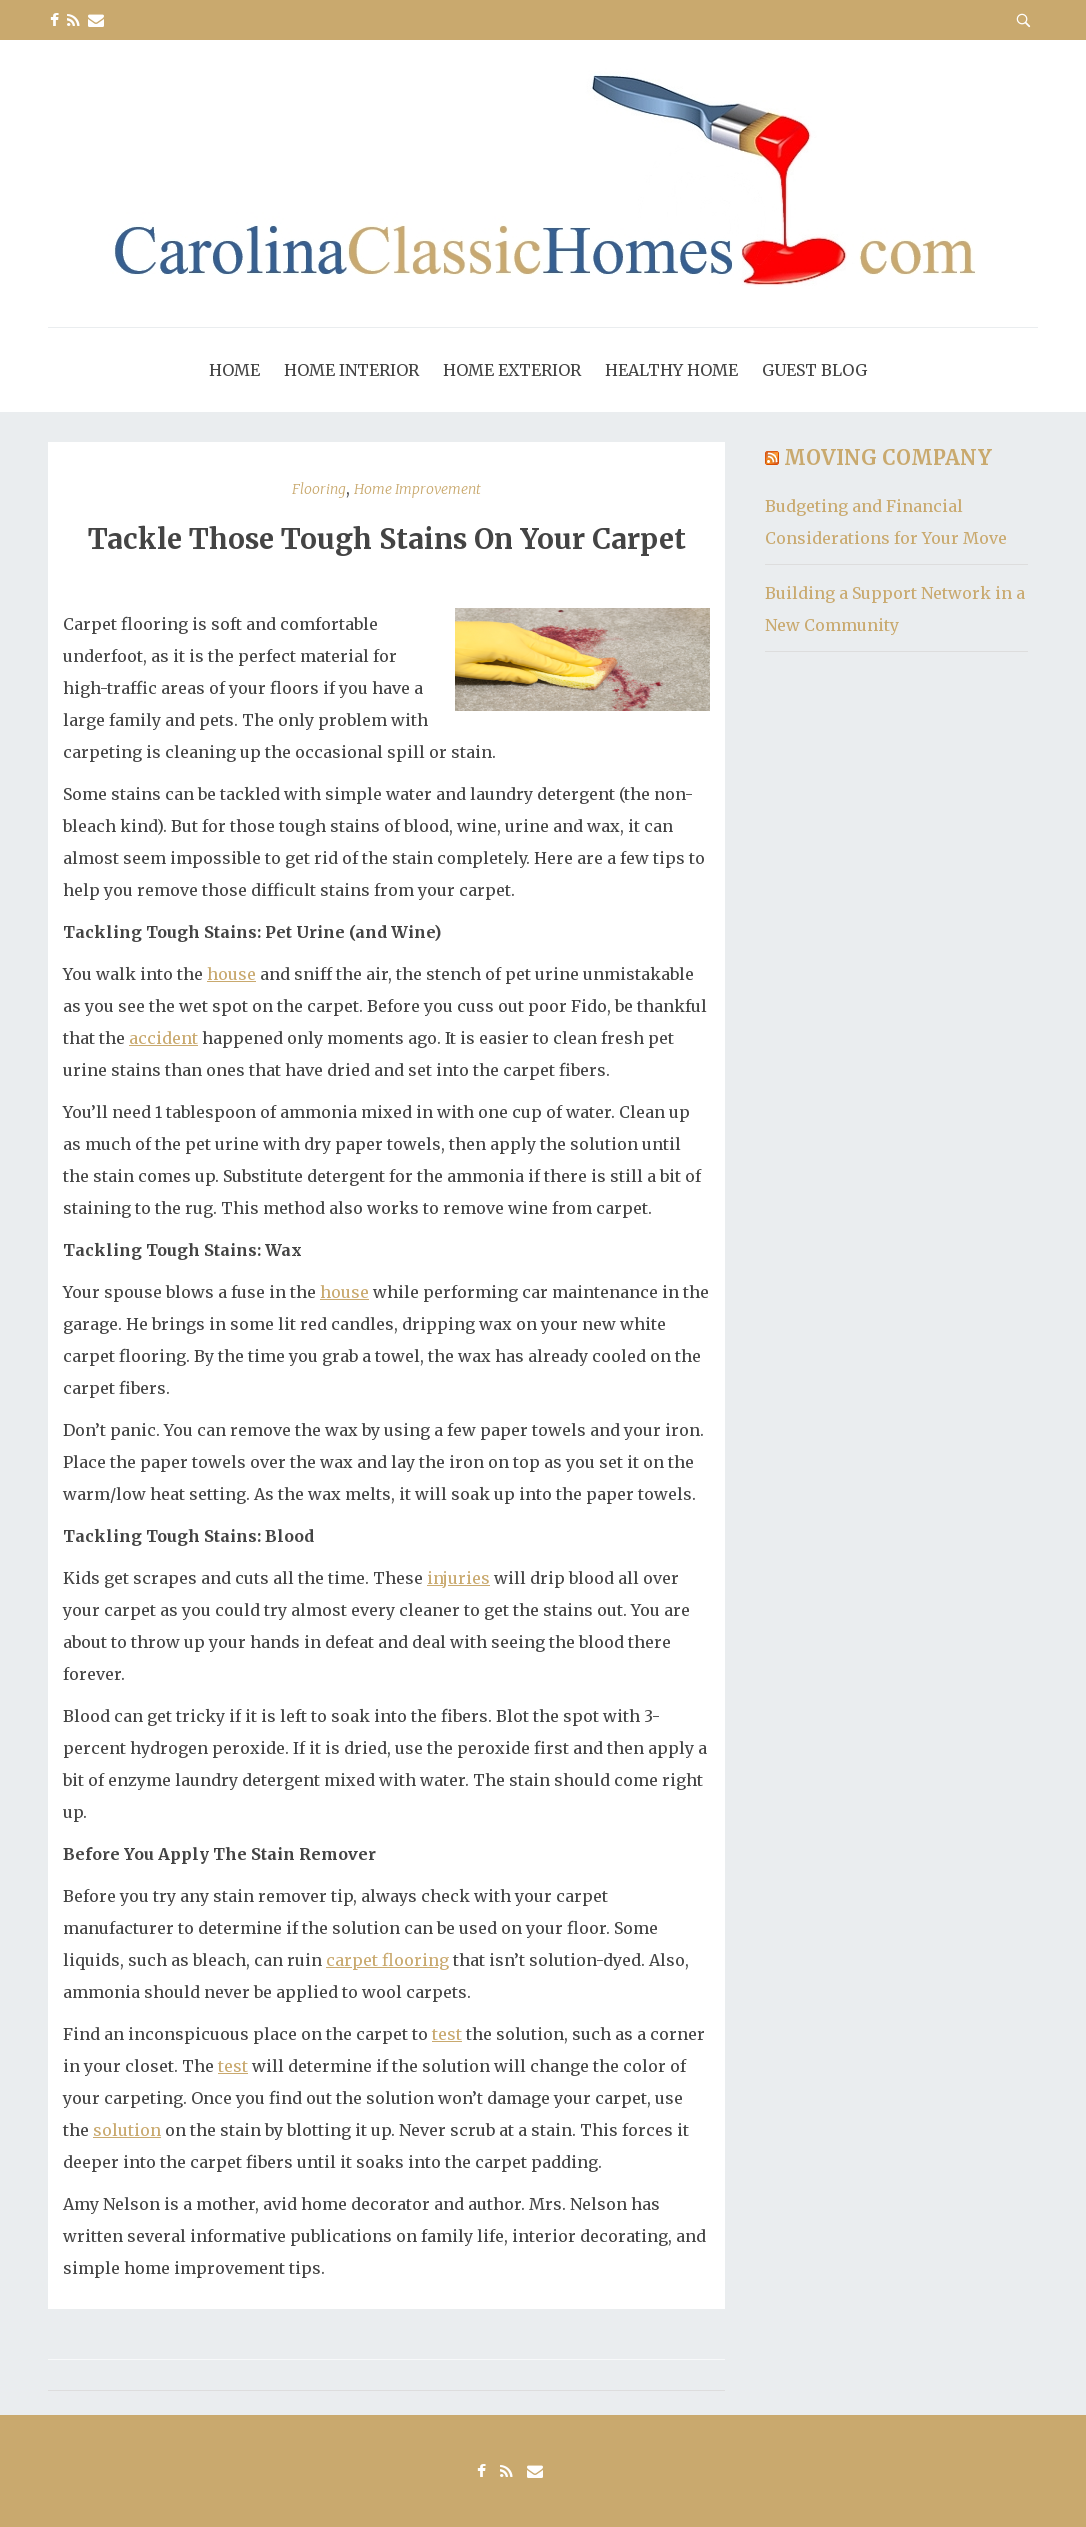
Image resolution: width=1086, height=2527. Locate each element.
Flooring (319, 489)
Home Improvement (417, 489)
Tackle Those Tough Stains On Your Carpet (387, 539)
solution (127, 2130)
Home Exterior (512, 370)
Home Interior (351, 370)
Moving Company (888, 457)
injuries (458, 1578)
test (447, 2034)
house (231, 974)
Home (234, 370)
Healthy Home (671, 370)
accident (163, 1038)
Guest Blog (814, 370)
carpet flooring (387, 1960)
